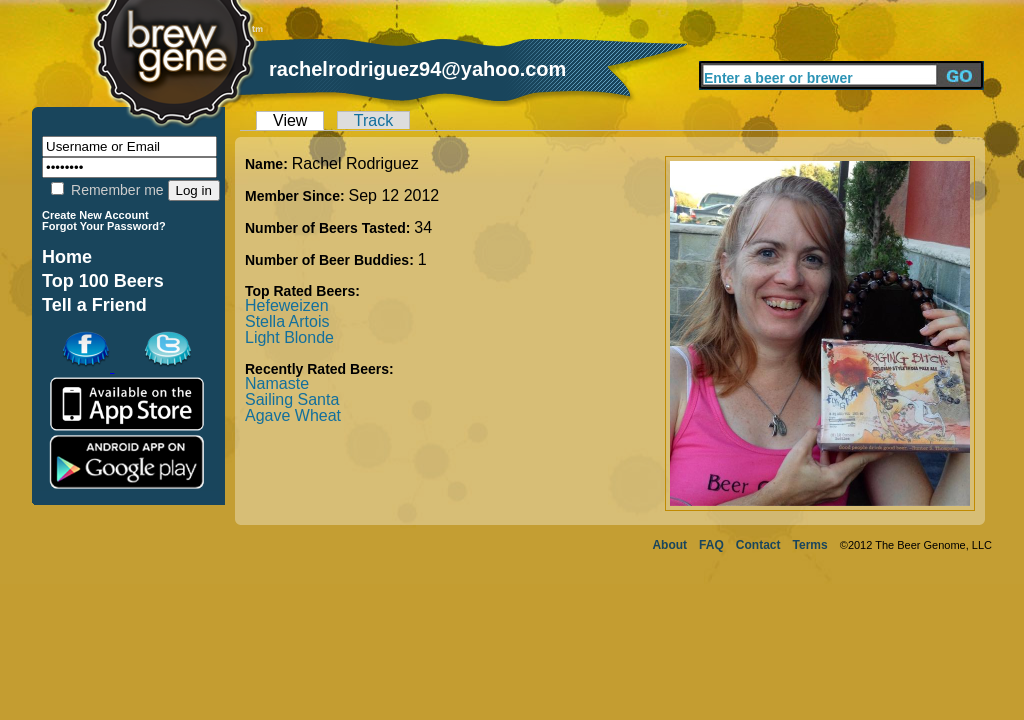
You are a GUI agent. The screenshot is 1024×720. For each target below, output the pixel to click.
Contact (758, 545)
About (669, 545)
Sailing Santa (292, 399)
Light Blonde (289, 337)
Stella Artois (287, 321)
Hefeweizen (287, 305)
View (290, 120)
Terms (810, 545)
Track (373, 120)
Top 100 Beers (103, 281)
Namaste (277, 383)
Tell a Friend (94, 305)
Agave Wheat (293, 415)
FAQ (711, 545)
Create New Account (95, 215)
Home (67, 257)
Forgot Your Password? (104, 226)
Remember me (107, 190)
